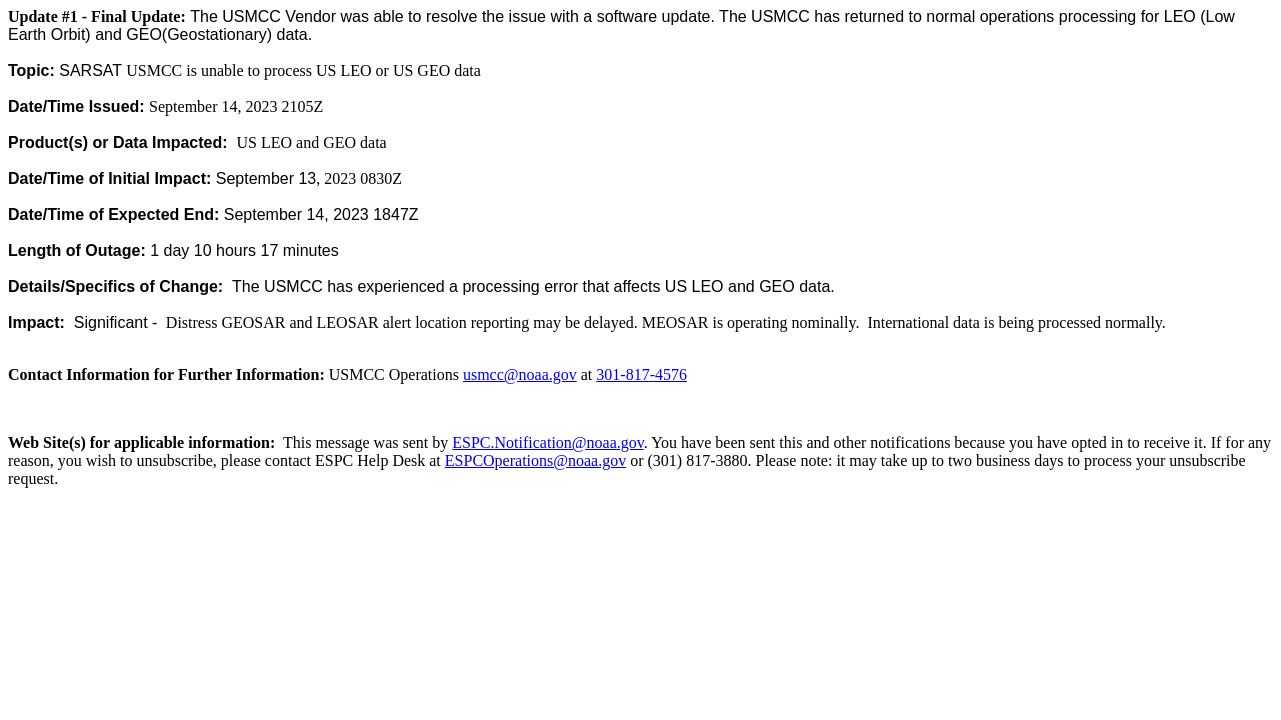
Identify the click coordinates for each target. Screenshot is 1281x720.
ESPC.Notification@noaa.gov (547, 442)
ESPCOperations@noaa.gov (535, 460)
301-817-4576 (641, 374)
